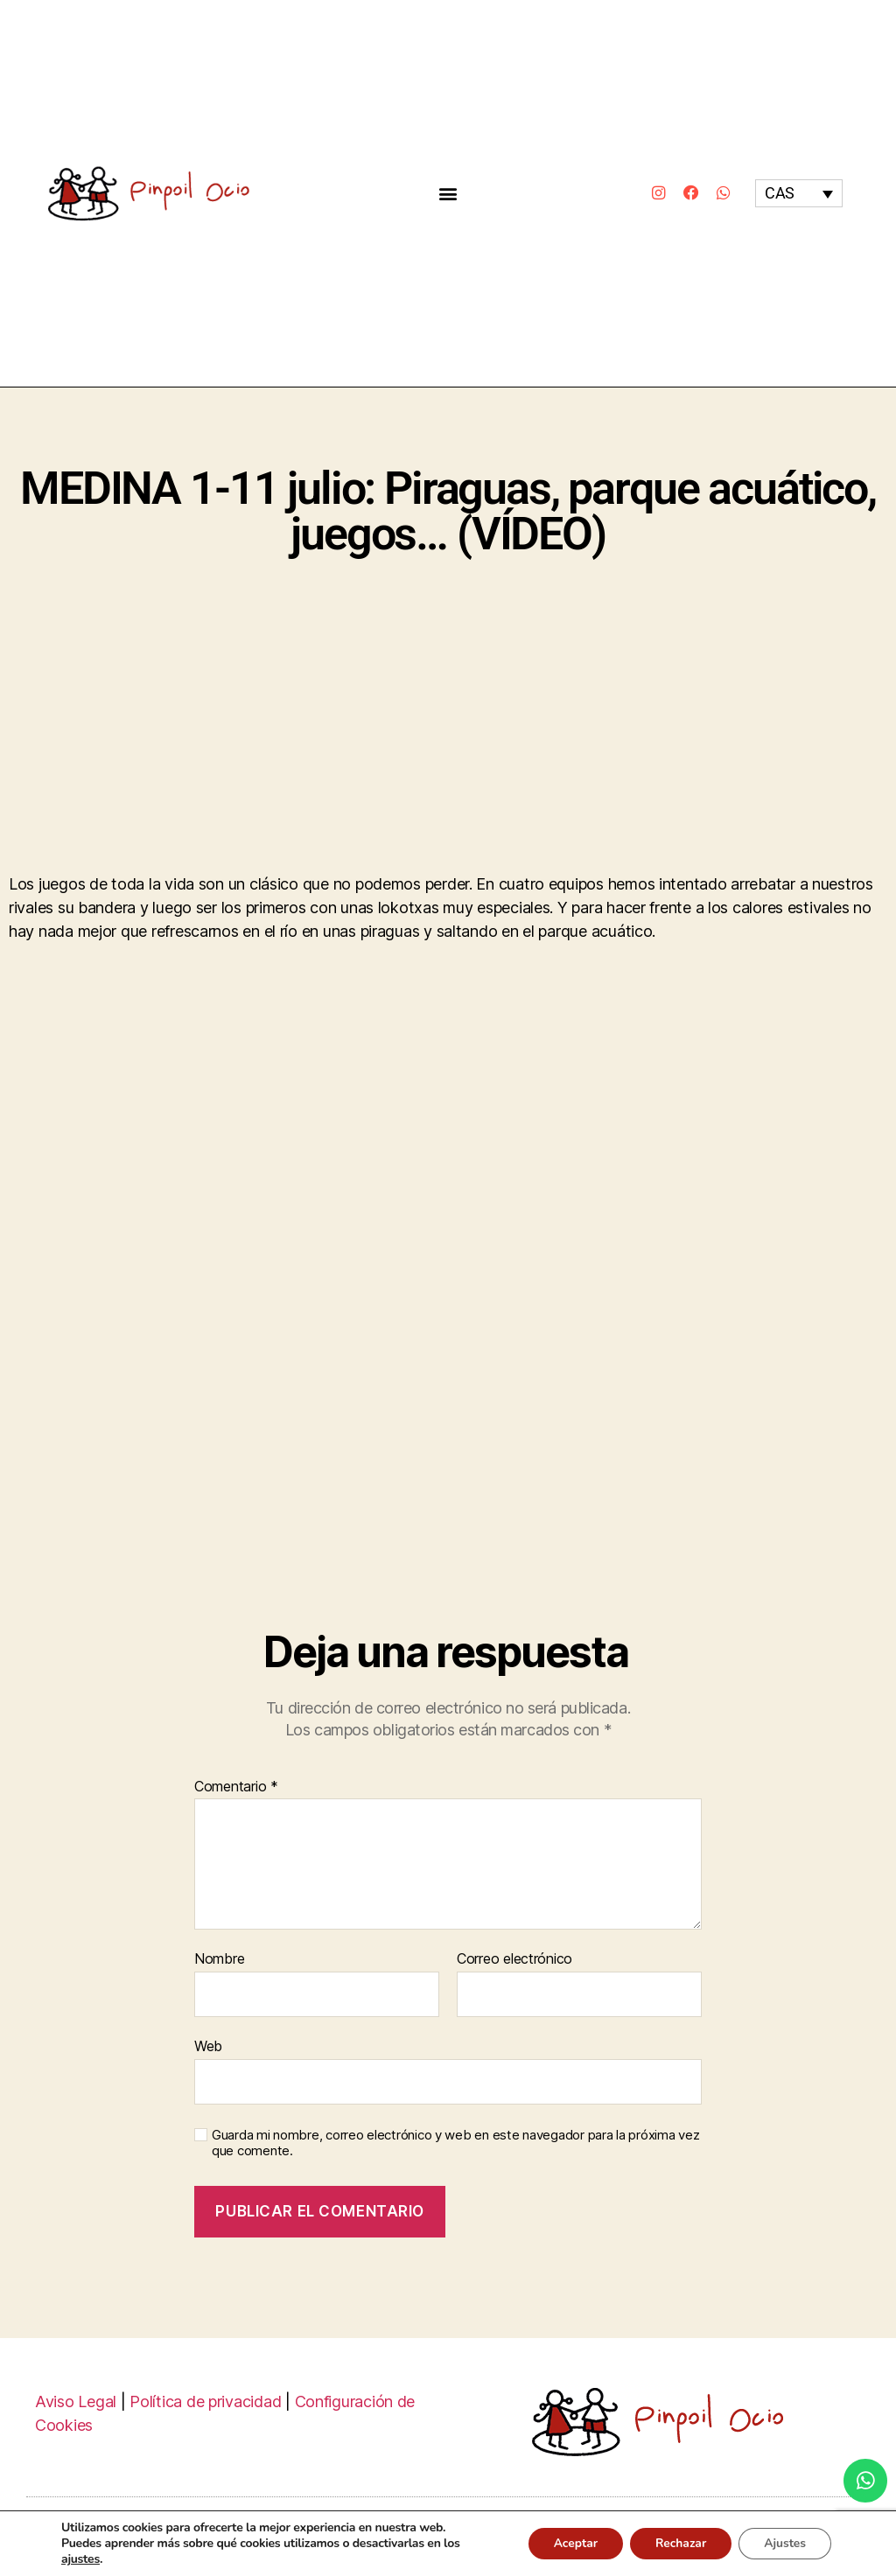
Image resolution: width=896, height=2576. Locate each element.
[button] (448, 192)
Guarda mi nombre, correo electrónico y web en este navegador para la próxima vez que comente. (455, 2143)
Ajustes (783, 2543)
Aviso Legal (75, 2401)
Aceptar (569, 2543)
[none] (799, 192)
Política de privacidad (205, 2401)
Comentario (236, 1787)
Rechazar (677, 2543)
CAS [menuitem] (779, 194)
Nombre (219, 1959)
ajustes (80, 2559)
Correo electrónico (514, 1959)
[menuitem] (799, 192)
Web (208, 2046)
